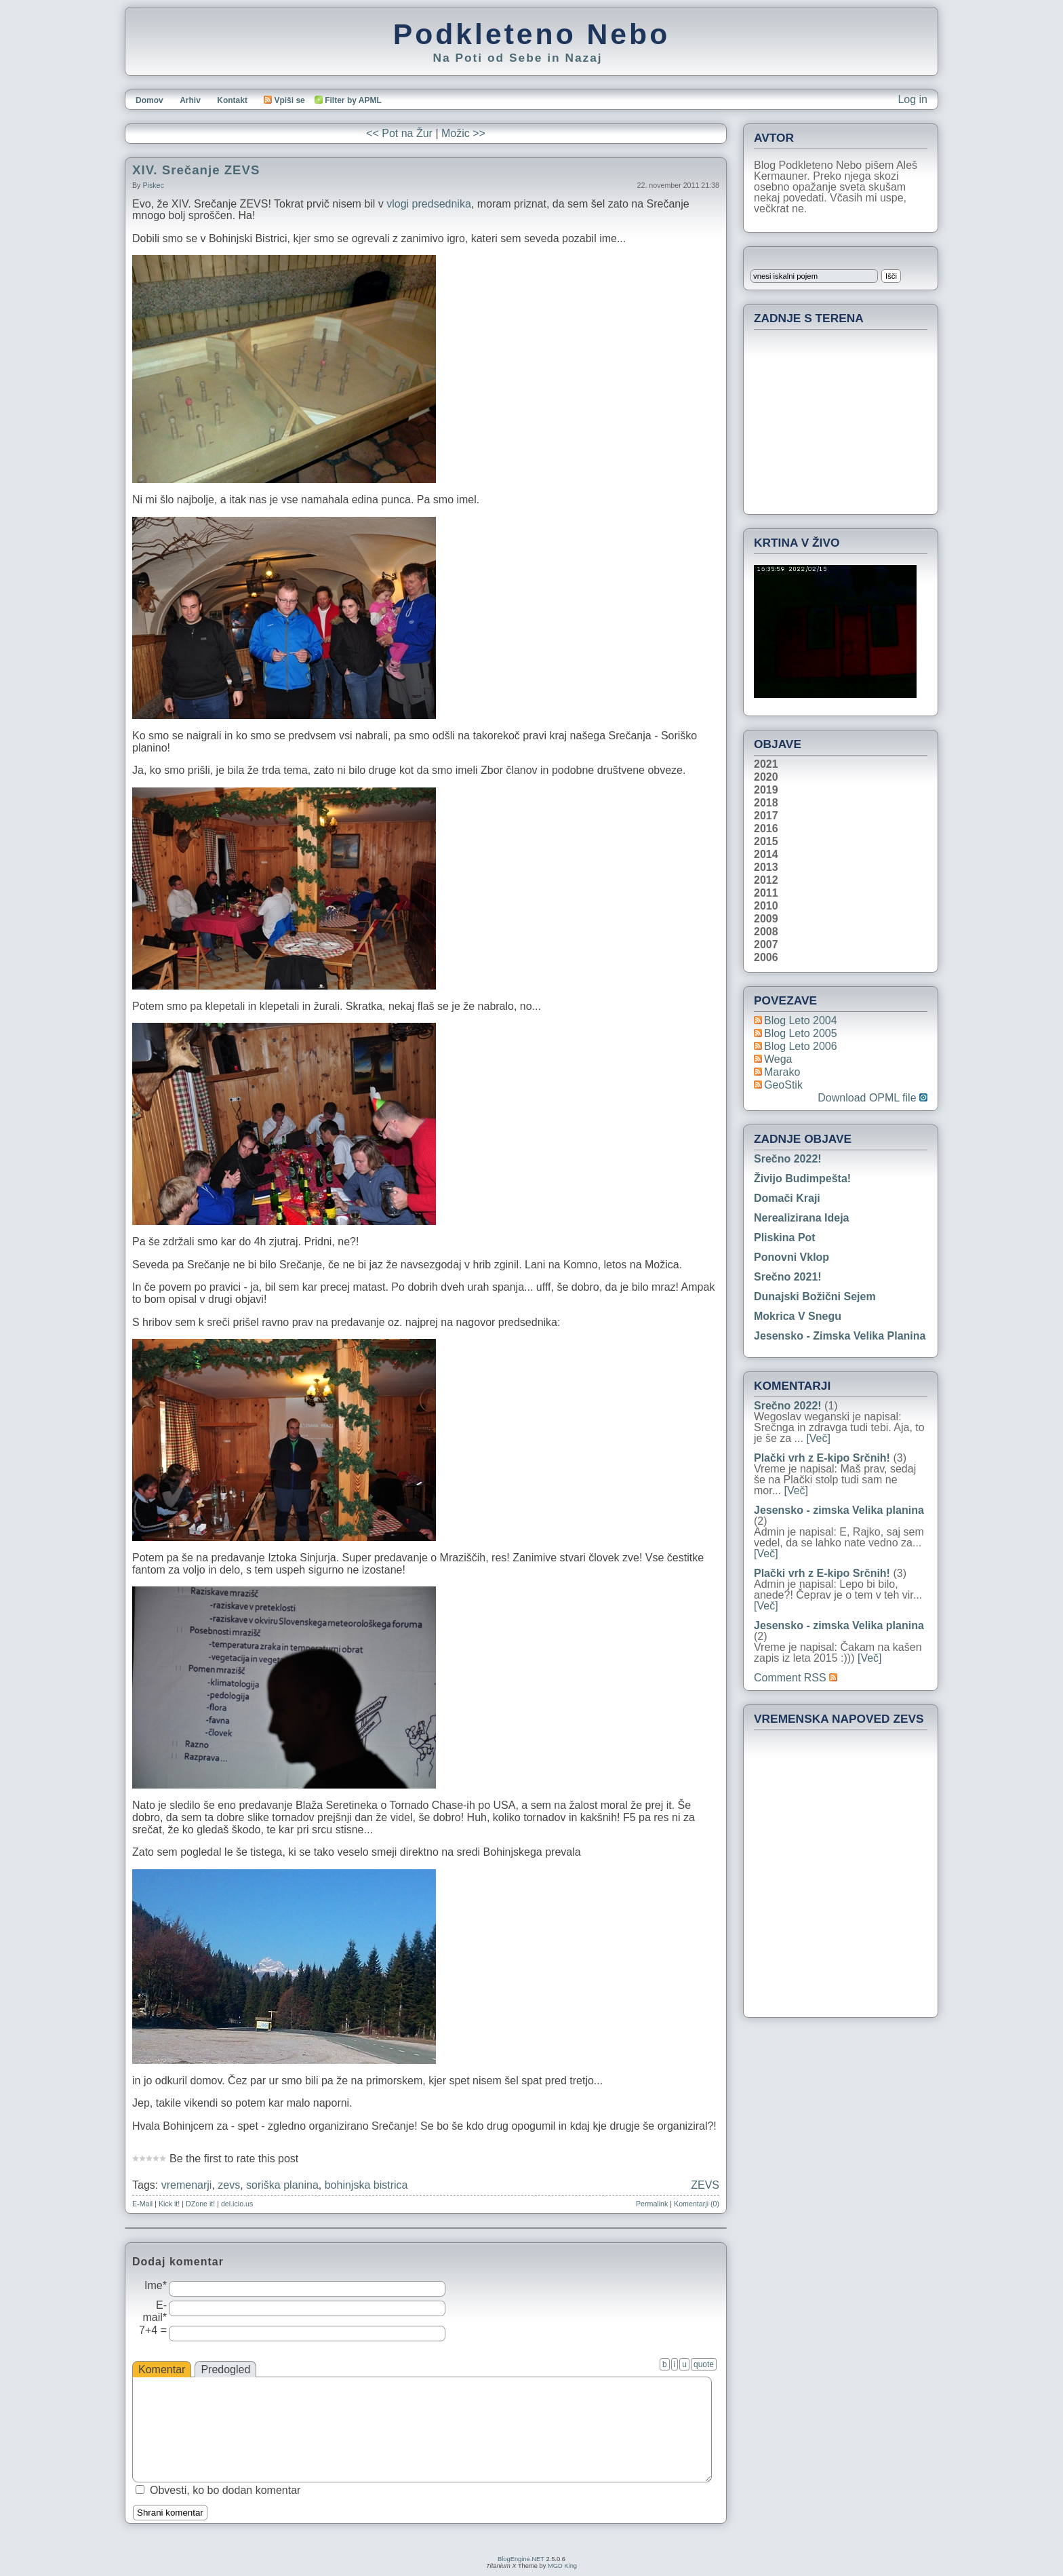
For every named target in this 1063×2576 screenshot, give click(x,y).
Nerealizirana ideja (801, 1218)
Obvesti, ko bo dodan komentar (225, 2490)
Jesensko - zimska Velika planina (839, 1336)
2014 (766, 854)
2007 (766, 944)
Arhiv (190, 100)
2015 (766, 841)
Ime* (155, 2285)
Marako (782, 1072)
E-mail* (154, 2311)
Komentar (161, 2369)
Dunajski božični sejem (815, 1296)
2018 (766, 803)
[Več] (818, 1438)
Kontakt (232, 100)
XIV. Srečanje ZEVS (196, 170)
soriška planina (282, 2185)
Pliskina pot (785, 1237)
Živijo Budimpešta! (802, 1178)
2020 (766, 777)
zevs (229, 2185)
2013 (766, 867)
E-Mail (142, 2204)
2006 (766, 957)
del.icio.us (237, 2204)
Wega (778, 1059)
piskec (152, 185)
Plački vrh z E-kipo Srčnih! (822, 1458)
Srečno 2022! (788, 1159)
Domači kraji (787, 1198)
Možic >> (463, 133)
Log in (912, 99)
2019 (766, 790)
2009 (766, 919)
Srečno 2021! (788, 1277)
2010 (766, 906)
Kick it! (169, 2204)
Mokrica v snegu (797, 1316)
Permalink (652, 2204)
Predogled (225, 2369)
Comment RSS (795, 1677)
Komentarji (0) (696, 2204)
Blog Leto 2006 (800, 1046)
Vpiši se (284, 100)
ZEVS (705, 2185)
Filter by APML (353, 100)
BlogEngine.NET (521, 2559)
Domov (149, 100)
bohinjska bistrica (366, 2185)
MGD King (562, 2565)
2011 (766, 893)
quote (704, 2364)
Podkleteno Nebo (531, 34)
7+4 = (153, 2330)
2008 (766, 931)
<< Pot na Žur (399, 133)
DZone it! (200, 2204)
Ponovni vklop (791, 1257)
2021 (766, 764)
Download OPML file (872, 1098)
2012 (766, 880)
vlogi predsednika (428, 204)
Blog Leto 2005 (800, 1033)
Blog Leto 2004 (800, 1020)
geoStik (783, 1085)
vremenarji (186, 2185)
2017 (766, 816)
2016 (766, 828)
